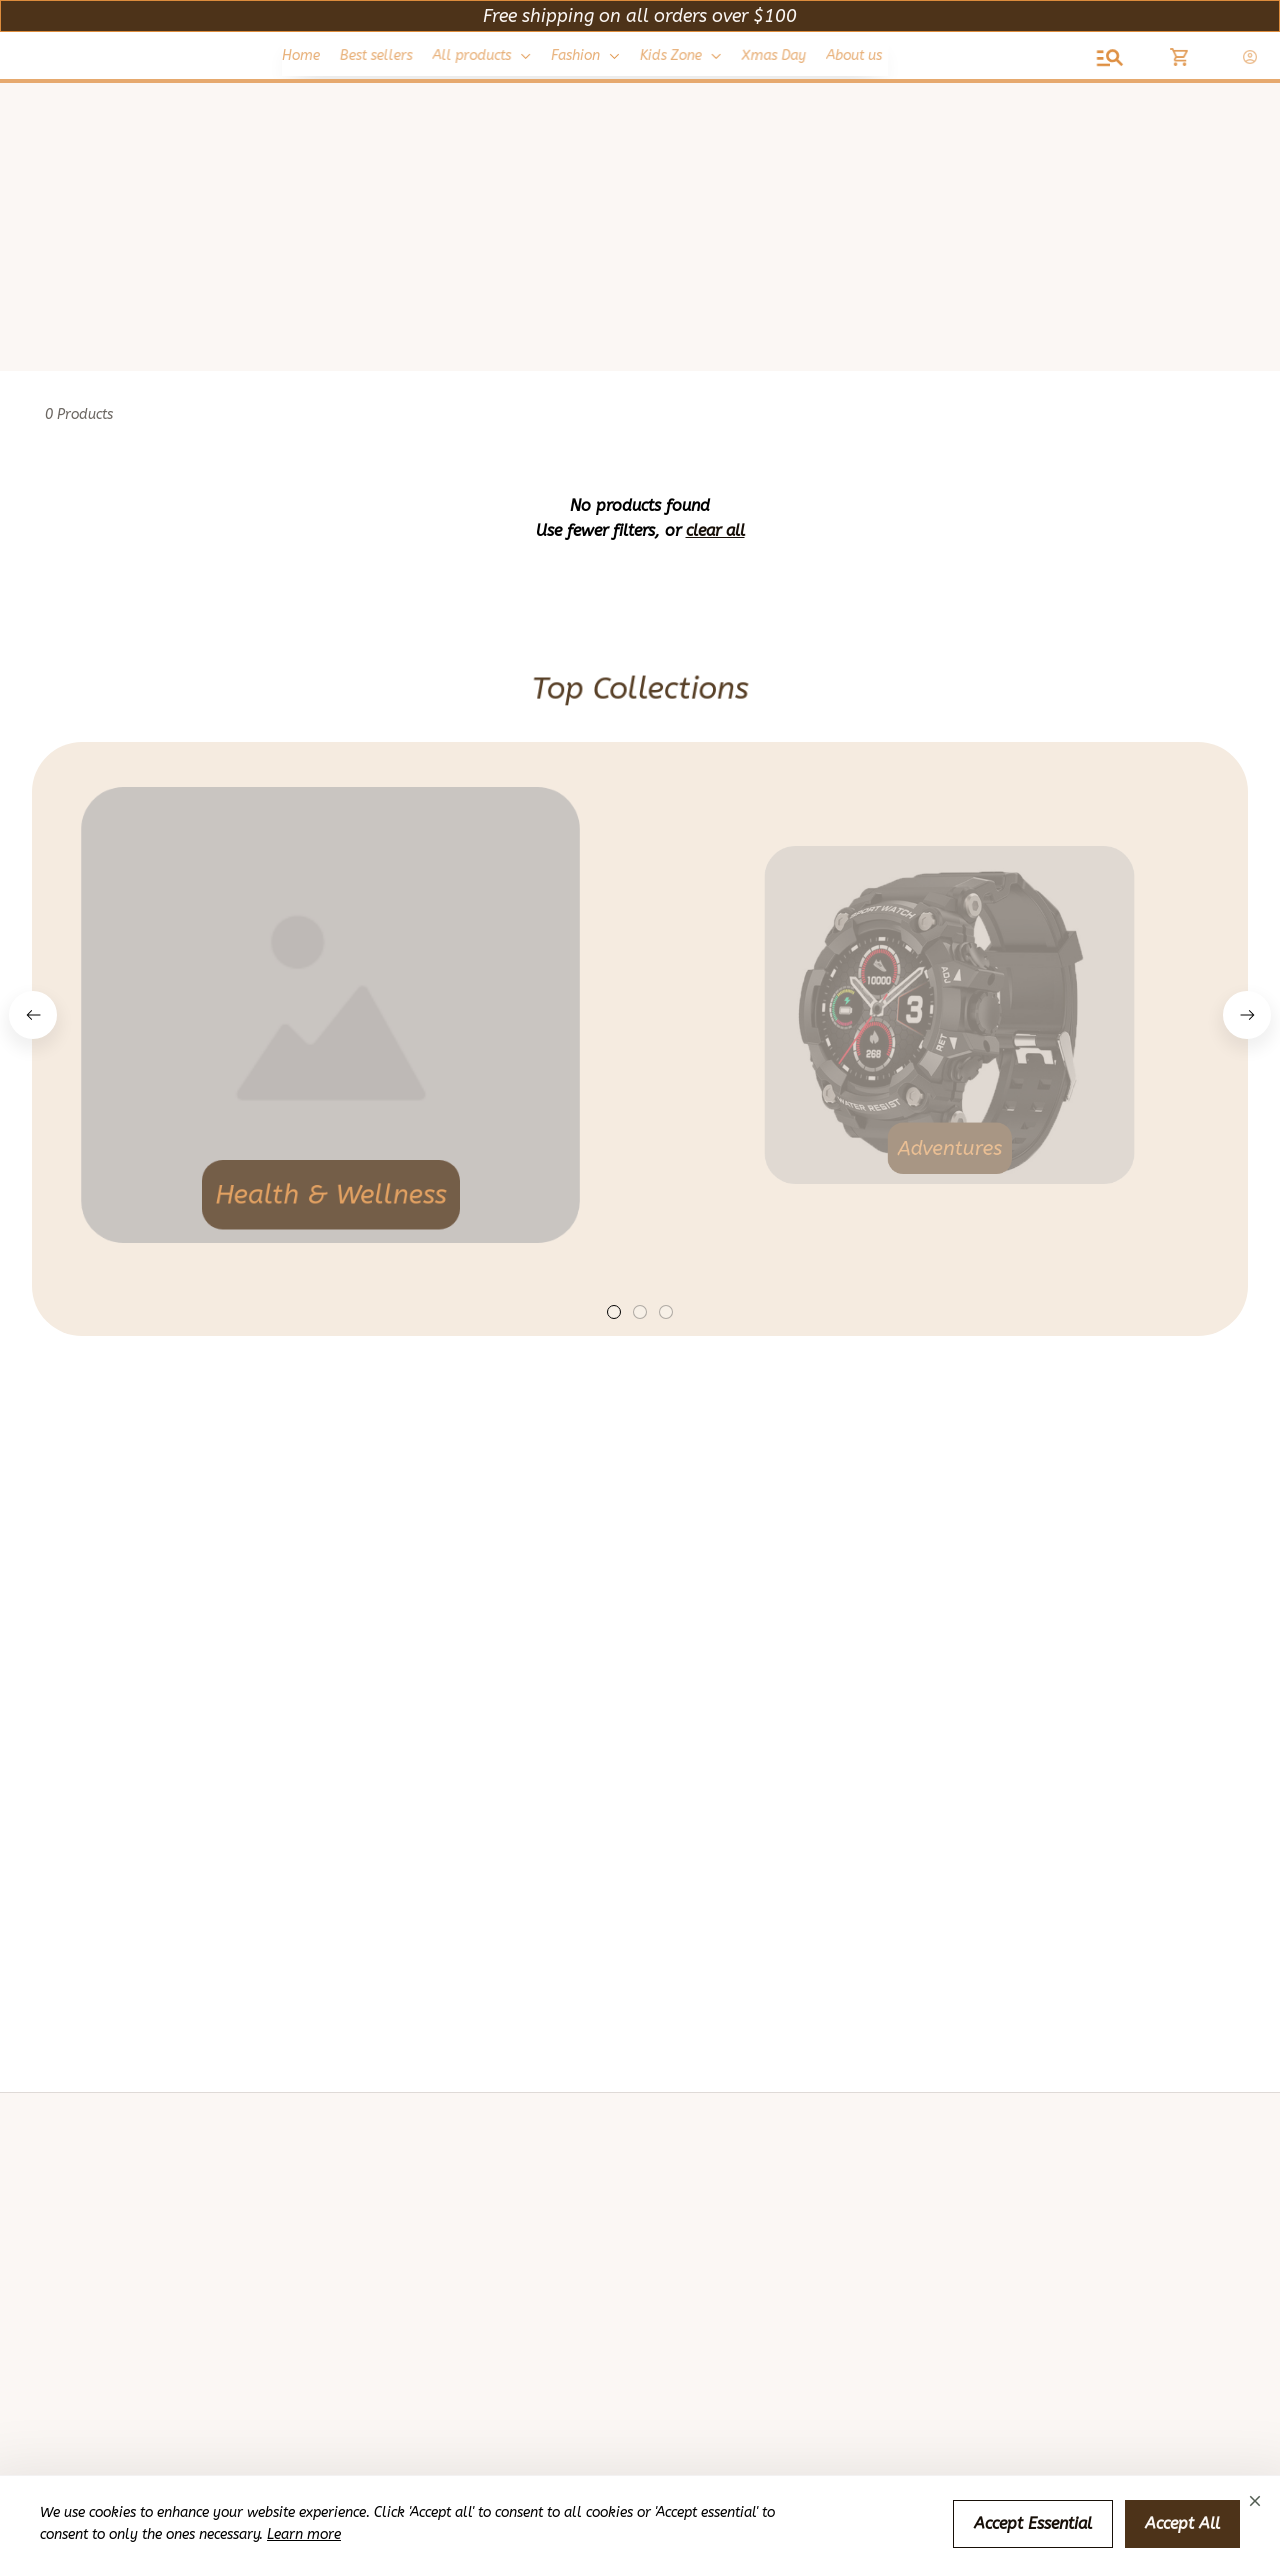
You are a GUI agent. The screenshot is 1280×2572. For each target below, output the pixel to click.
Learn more (304, 2534)
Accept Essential (1033, 2523)
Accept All (1182, 2523)
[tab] (614, 1312)
